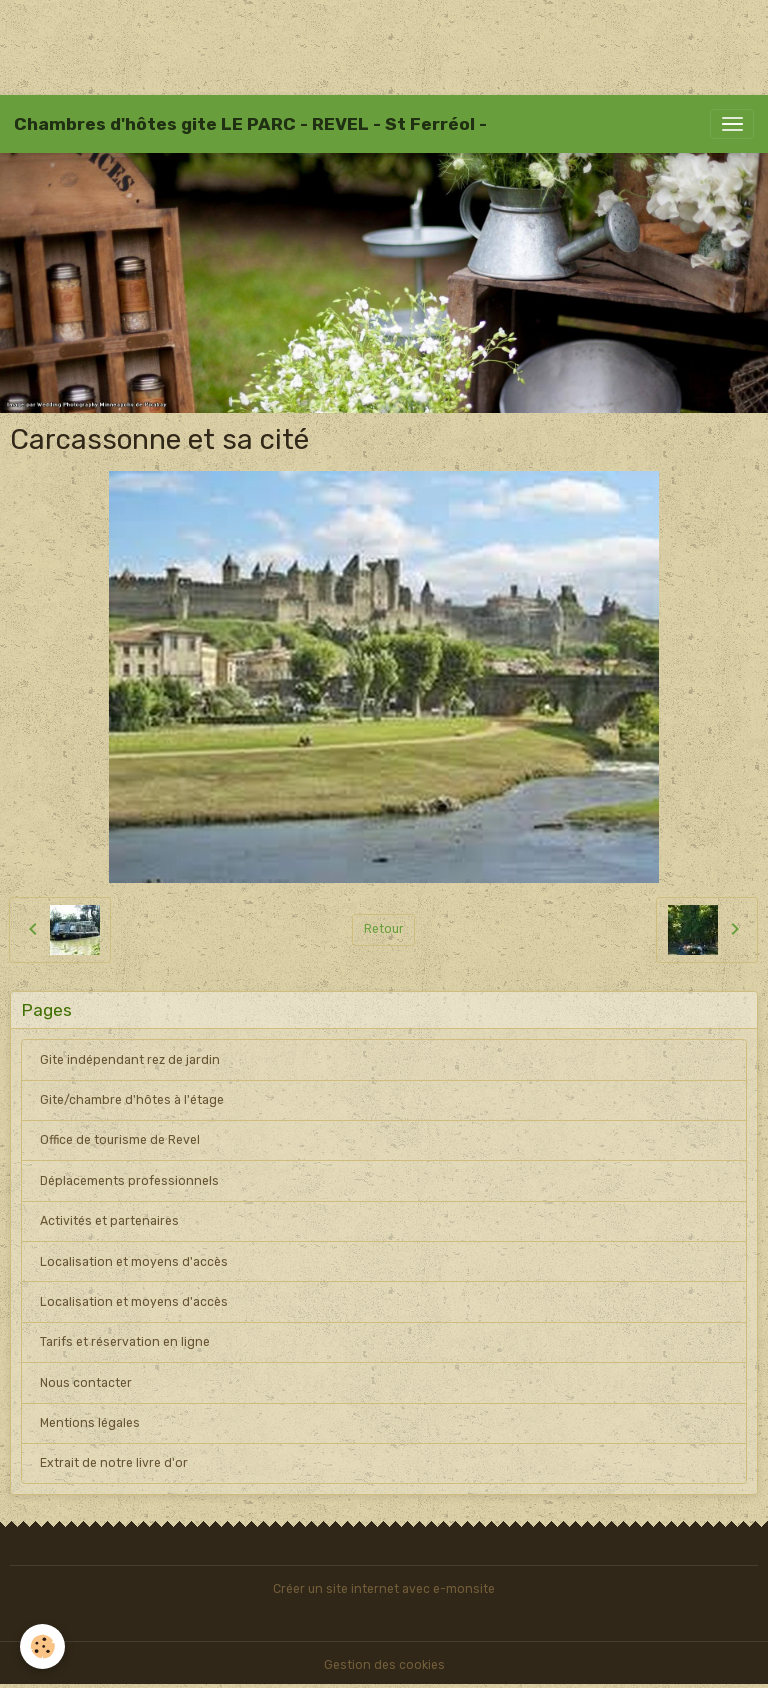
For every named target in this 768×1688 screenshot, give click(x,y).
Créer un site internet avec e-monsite (384, 1589)
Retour (384, 929)
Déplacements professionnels (129, 1181)
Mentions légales (90, 1423)
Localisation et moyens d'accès (134, 1262)
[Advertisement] (364, 45)
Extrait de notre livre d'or (114, 1463)
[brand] (250, 124)
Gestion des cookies (384, 1665)
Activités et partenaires (109, 1221)
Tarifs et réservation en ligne (125, 1342)
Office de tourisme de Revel (120, 1140)
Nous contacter (86, 1383)
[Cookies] (42, 1646)
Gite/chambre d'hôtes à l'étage (132, 1100)
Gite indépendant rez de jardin (130, 1060)
